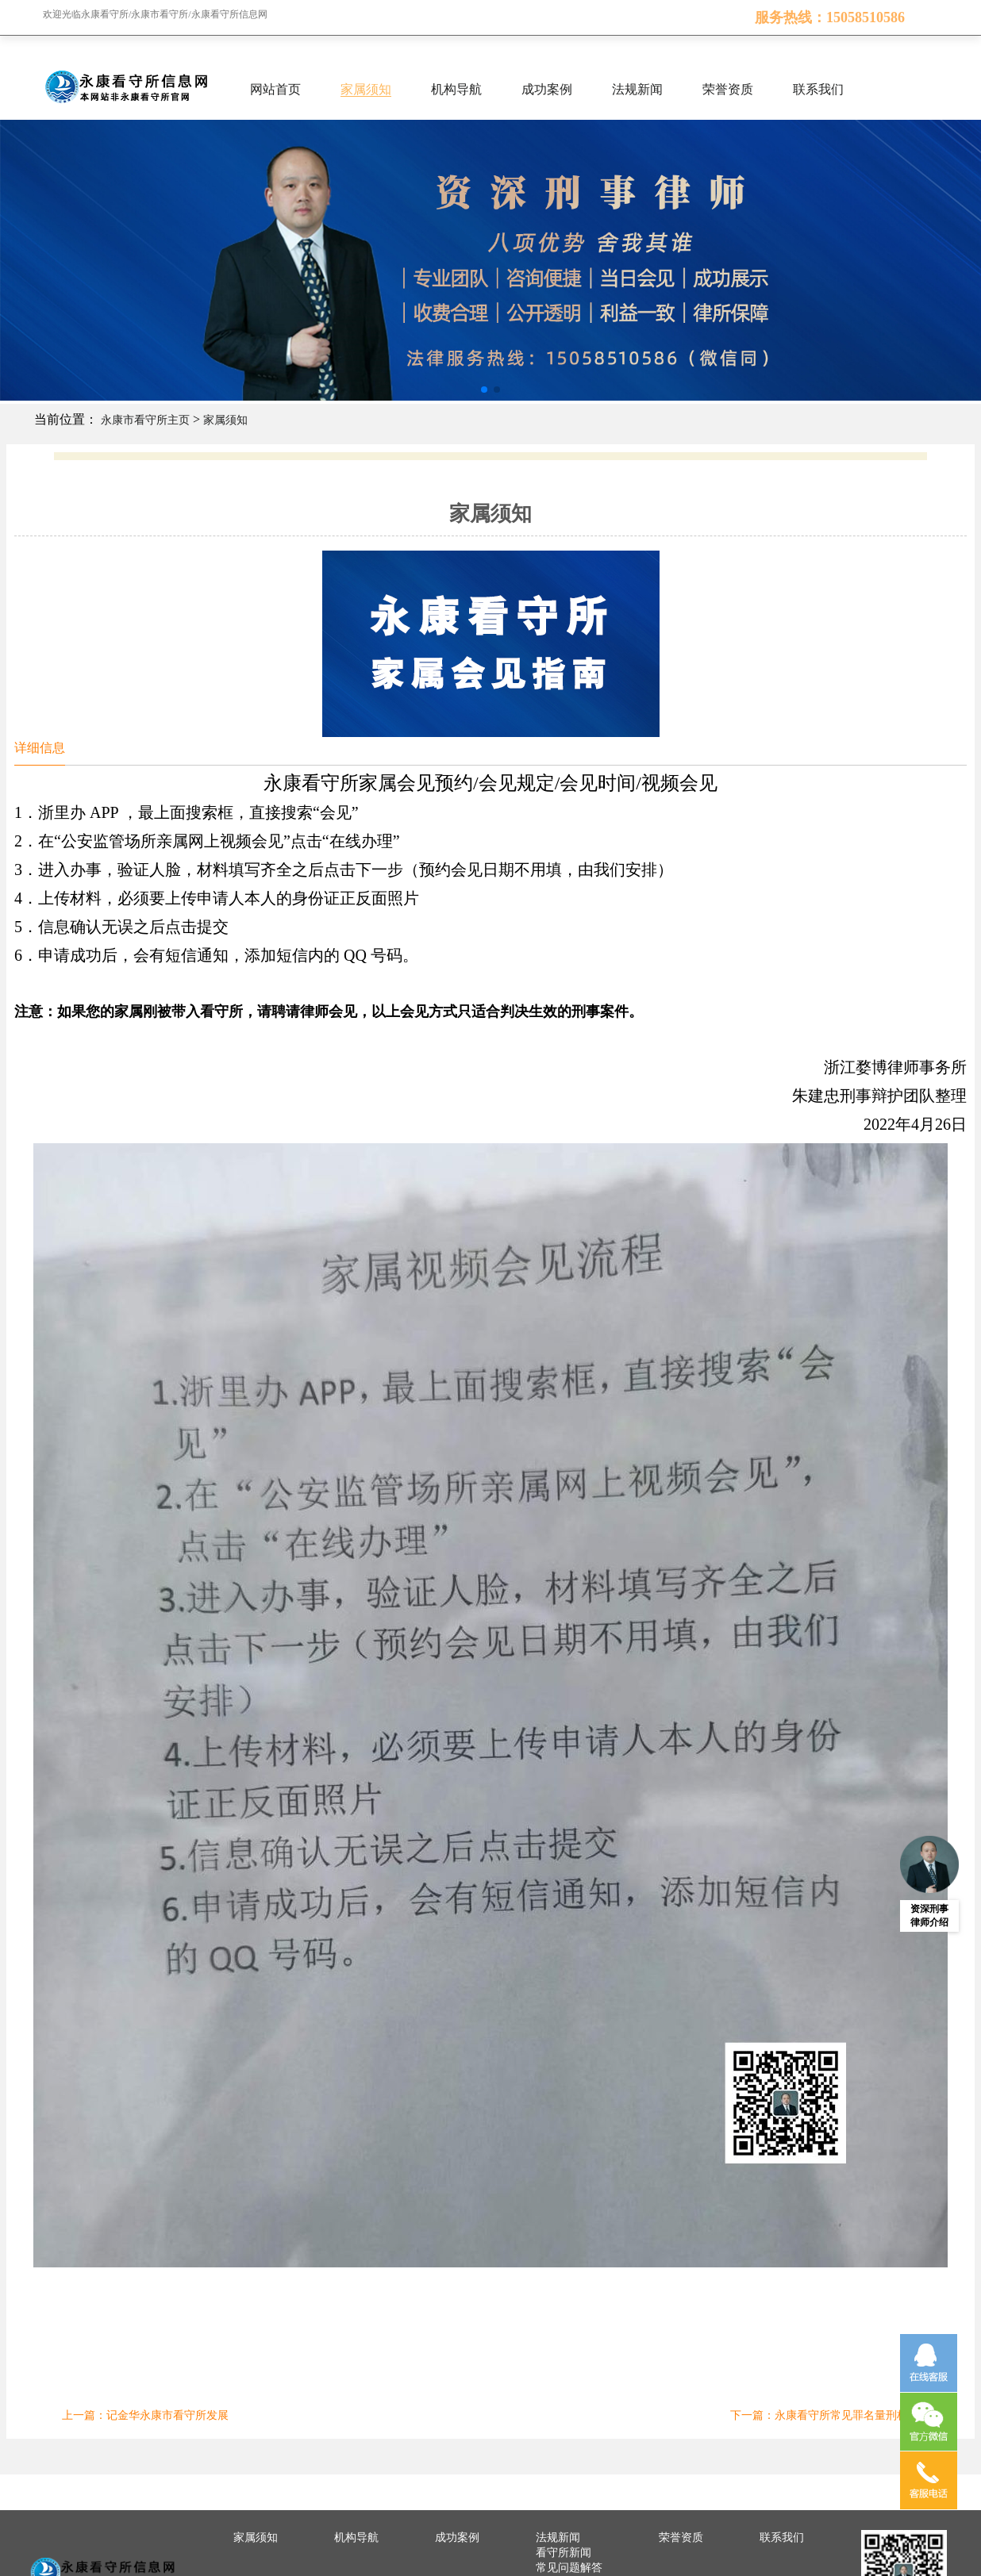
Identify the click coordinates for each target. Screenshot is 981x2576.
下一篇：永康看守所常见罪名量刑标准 (824, 2415)
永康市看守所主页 (145, 420)
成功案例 (546, 89)
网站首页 (275, 89)
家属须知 (365, 89)
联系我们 (818, 89)
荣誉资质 (727, 89)
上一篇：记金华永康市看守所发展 (145, 2415)
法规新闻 (637, 89)
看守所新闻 (563, 2553)
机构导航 (456, 89)
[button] (484, 389)
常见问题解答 (569, 2568)
